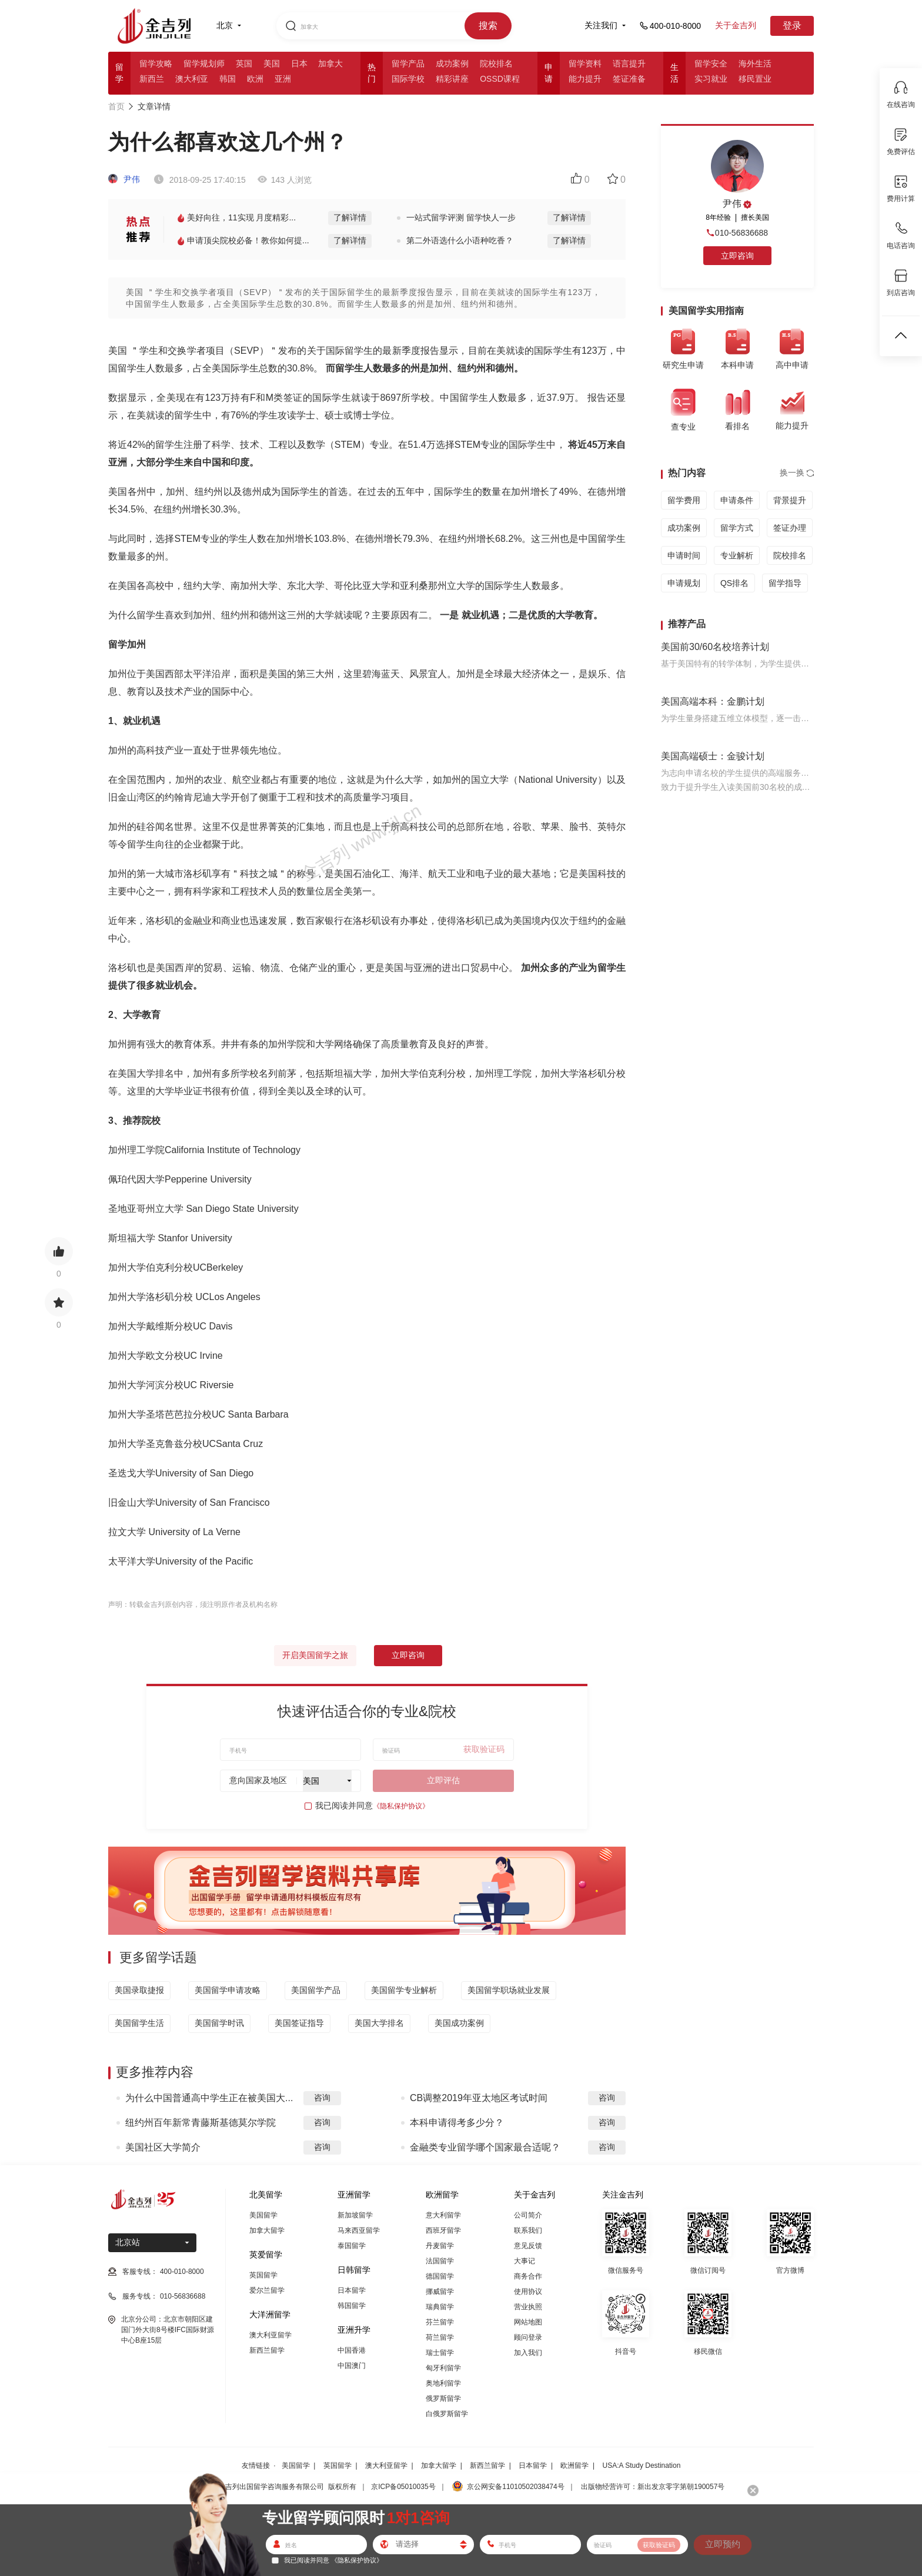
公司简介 (528, 2215)
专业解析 (736, 555)
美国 (271, 63)
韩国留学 (352, 2306)
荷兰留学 (440, 2337)
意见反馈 (528, 2246)
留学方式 (736, 527)
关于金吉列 (735, 25)
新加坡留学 (355, 2215)
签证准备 (629, 78)
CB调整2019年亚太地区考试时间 (478, 2098)
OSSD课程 (500, 78)
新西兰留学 (267, 2350)
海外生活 (755, 63)
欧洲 (255, 78)
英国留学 (263, 2275)
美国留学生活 (139, 2023)
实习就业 (710, 78)
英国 (244, 63)
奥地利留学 (443, 2383)
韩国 (227, 78)
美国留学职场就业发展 (508, 1990)
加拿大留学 (267, 2230)
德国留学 (440, 2276)
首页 (116, 106)
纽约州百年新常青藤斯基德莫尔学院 (200, 2123)
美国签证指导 (299, 2023)
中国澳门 (352, 2365)
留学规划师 (204, 63)
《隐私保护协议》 (401, 1806)
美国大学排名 (379, 2023)
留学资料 (585, 63)
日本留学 (352, 2290)
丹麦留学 (440, 2246)
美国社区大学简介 (163, 2147)
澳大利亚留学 (270, 2335)
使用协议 (528, 2291)
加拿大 (330, 63)
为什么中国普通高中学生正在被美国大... (209, 2098)
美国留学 (263, 2215)
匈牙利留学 (443, 2368)
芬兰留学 (440, 2322)
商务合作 (528, 2276)
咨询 (322, 2097)
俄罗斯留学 (443, 2398)
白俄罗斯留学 (447, 2414)
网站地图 (528, 2322)
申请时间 (683, 555)
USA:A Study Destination (642, 2465)
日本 (299, 63)
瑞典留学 (440, 2307)
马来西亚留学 (359, 2230)
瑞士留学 (440, 2353)
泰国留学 (352, 2246)
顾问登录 (528, 2337)
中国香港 (352, 2350)
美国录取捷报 (139, 1990)
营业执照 (528, 2307)
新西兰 (151, 78)
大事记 (524, 2261)
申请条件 (736, 500)
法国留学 (440, 2261)
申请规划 (683, 583)
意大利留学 (443, 2215)
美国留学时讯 (219, 2023)
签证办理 (789, 527)
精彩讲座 (452, 78)
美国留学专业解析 (404, 1990)
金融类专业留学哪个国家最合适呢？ (485, 2147)
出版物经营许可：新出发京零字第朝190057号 (652, 2487)
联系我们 (528, 2230)
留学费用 (683, 500)
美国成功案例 (459, 2023)
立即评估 (443, 1780)
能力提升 (585, 78)
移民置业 (755, 78)
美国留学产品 (315, 1990)
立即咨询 (408, 1655)
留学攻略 (155, 63)
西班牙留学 (443, 2230)
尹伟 (124, 179)
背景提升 (789, 500)
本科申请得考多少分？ (457, 2123)
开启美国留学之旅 (315, 1655)
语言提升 (629, 63)
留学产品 (408, 63)
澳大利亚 (191, 78)
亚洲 (283, 78)
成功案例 (452, 63)
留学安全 (710, 63)
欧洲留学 (574, 2465)
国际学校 (408, 78)
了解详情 (349, 217)
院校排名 (496, 63)
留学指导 (785, 583)
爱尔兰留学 (267, 2290)
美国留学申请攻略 (227, 1990)
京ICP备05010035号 (403, 2487)
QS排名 (734, 583)
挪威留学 (440, 2291)
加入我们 (528, 2353)
